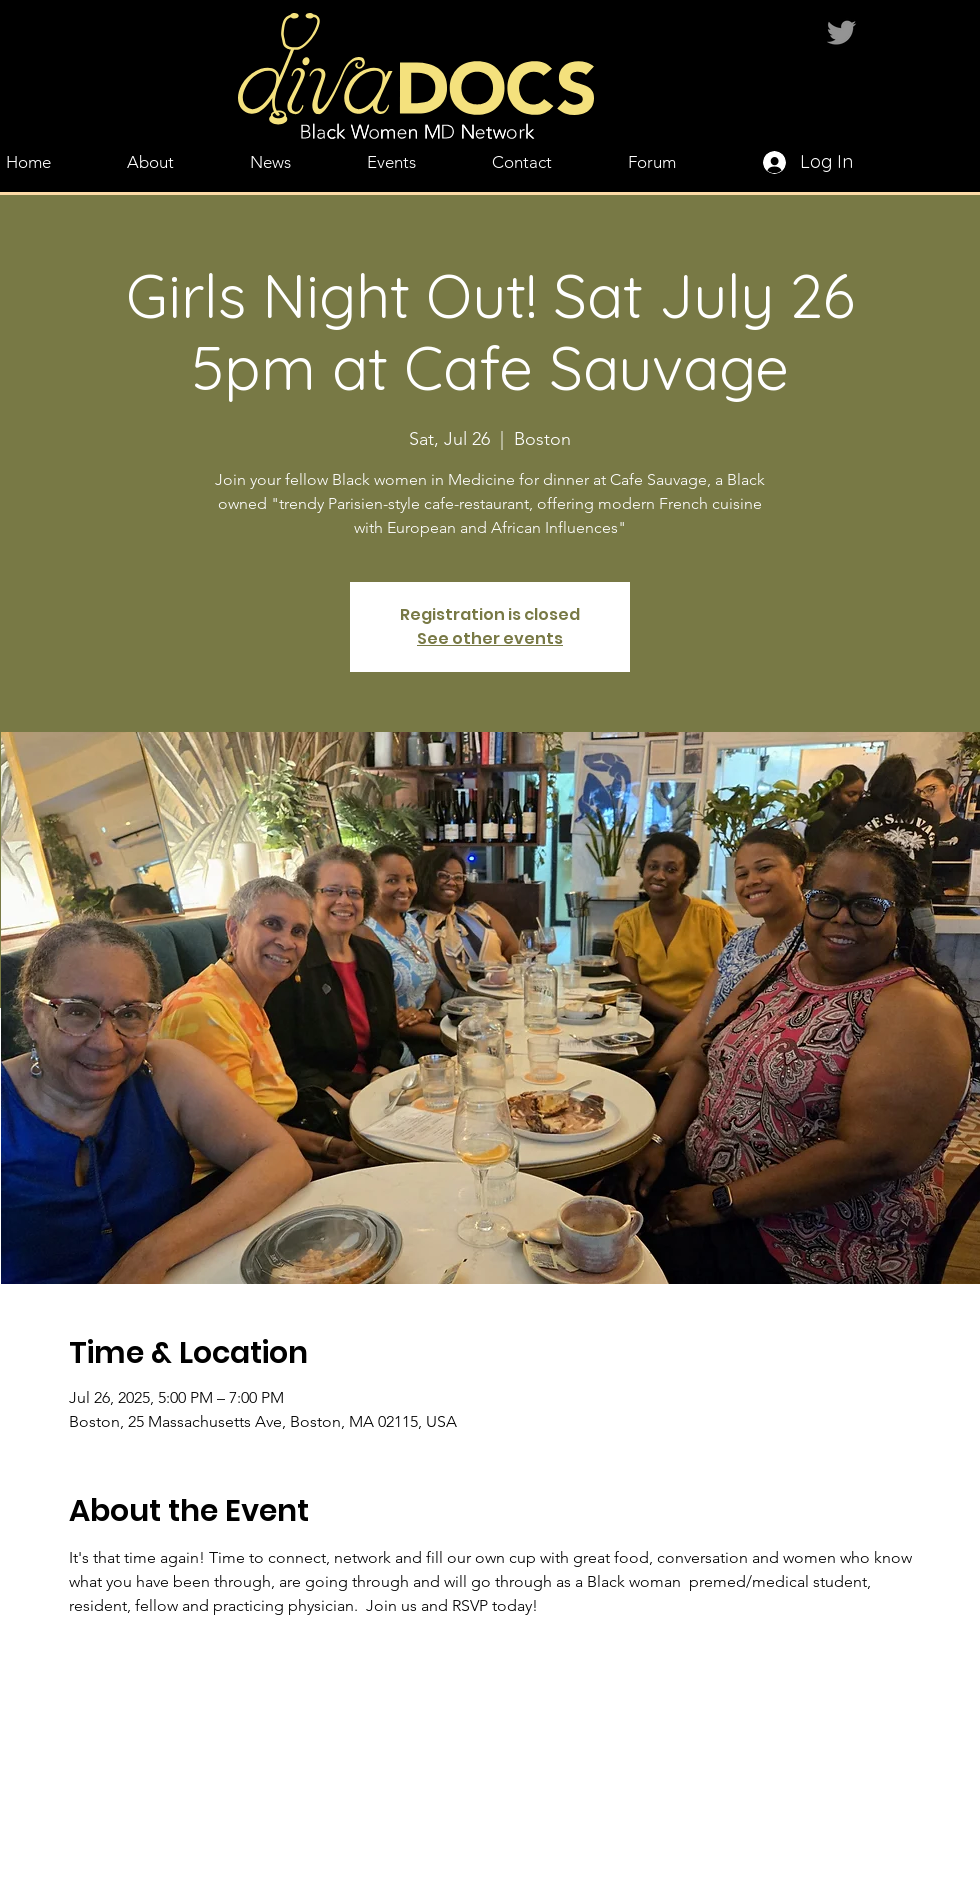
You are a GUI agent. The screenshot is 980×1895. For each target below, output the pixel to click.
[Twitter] (841, 32)
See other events (490, 638)
